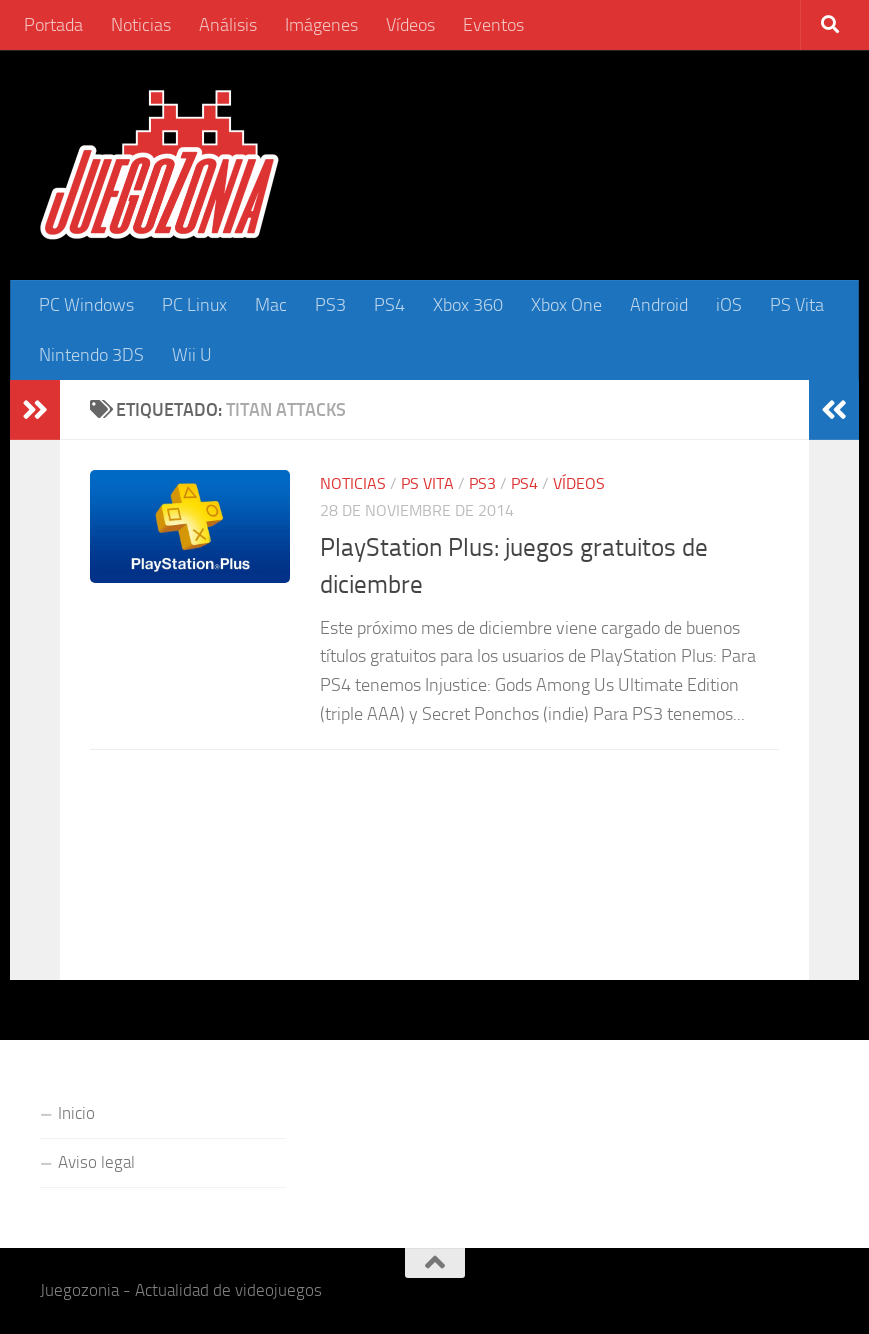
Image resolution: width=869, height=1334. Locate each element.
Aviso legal (96, 1162)
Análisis (228, 25)
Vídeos (410, 25)
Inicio (76, 1113)
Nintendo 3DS (91, 355)
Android (659, 305)
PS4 (389, 305)
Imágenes (321, 25)
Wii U (192, 355)
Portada (53, 25)
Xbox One (566, 305)
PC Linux (194, 305)
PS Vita (797, 305)
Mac (271, 305)
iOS (729, 305)
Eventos (493, 25)
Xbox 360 (468, 305)
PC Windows (86, 305)
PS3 (330, 305)
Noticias (141, 25)
